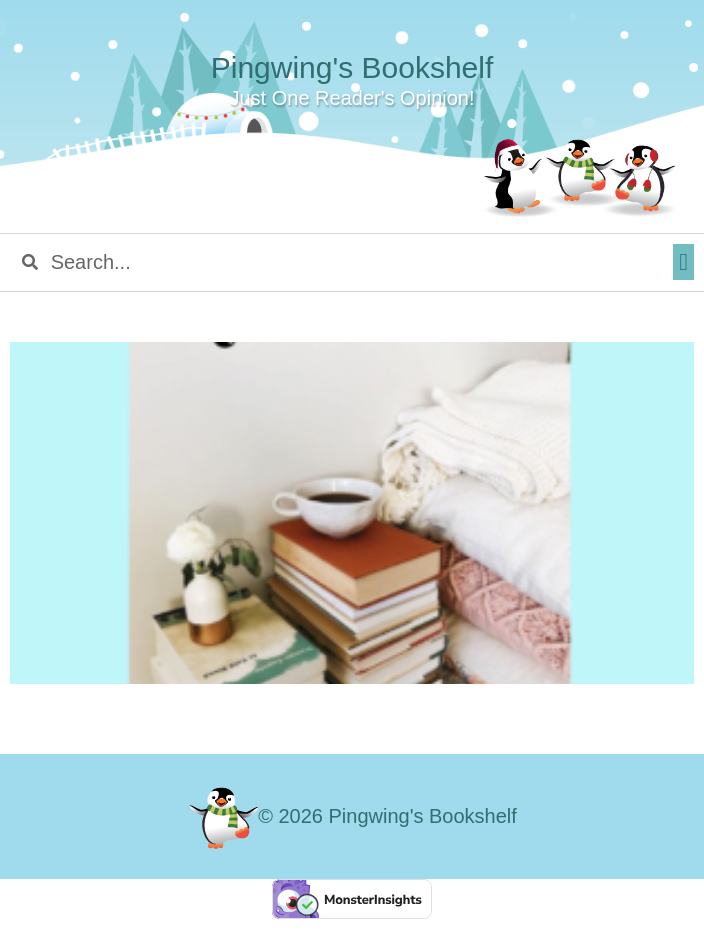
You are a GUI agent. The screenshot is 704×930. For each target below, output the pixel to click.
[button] (683, 262)
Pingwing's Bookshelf (352, 67)
